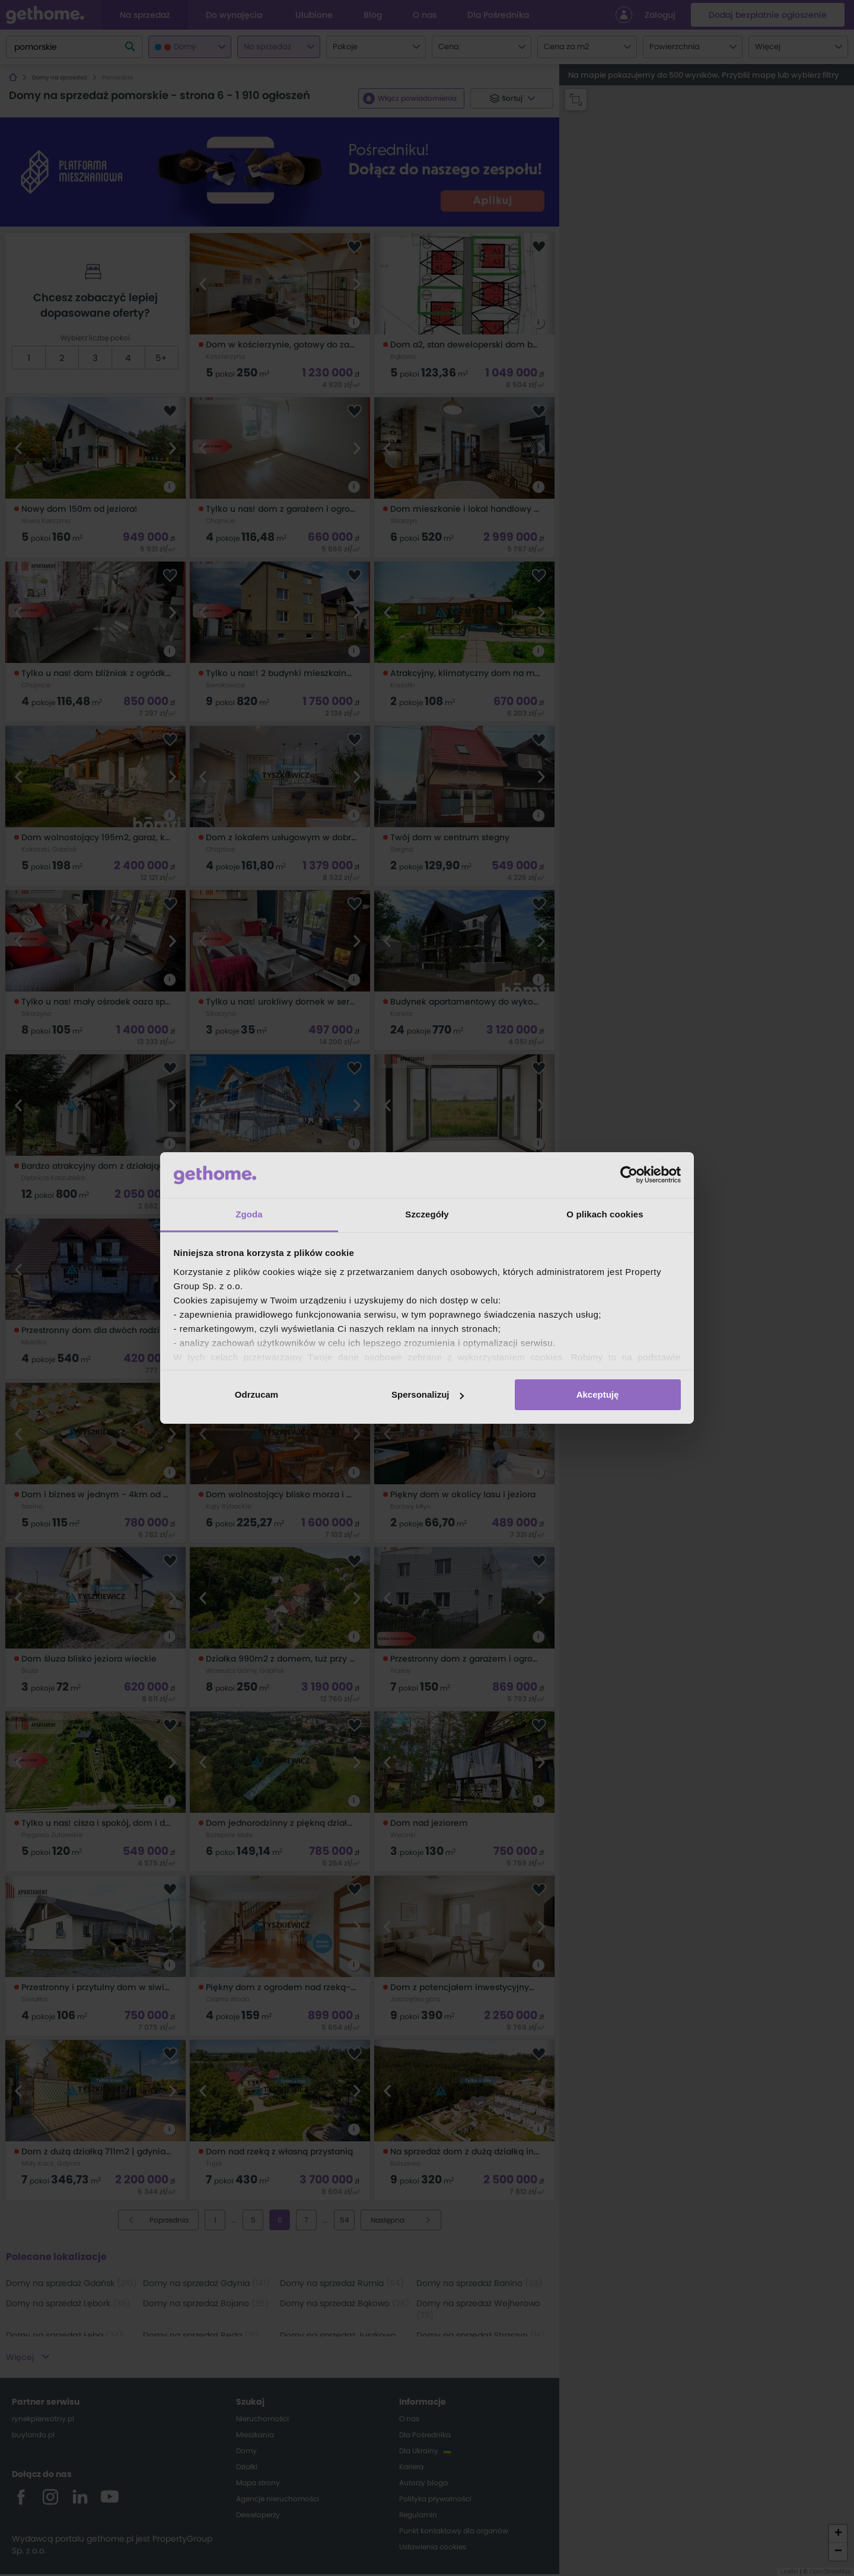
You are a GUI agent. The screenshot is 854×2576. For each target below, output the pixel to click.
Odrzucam (256, 1394)
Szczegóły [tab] (426, 1214)
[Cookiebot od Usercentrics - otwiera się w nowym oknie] (629, 1175)
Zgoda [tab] (249, 1214)
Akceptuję (597, 1394)
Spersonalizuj (427, 1394)
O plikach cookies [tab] (604, 1214)
